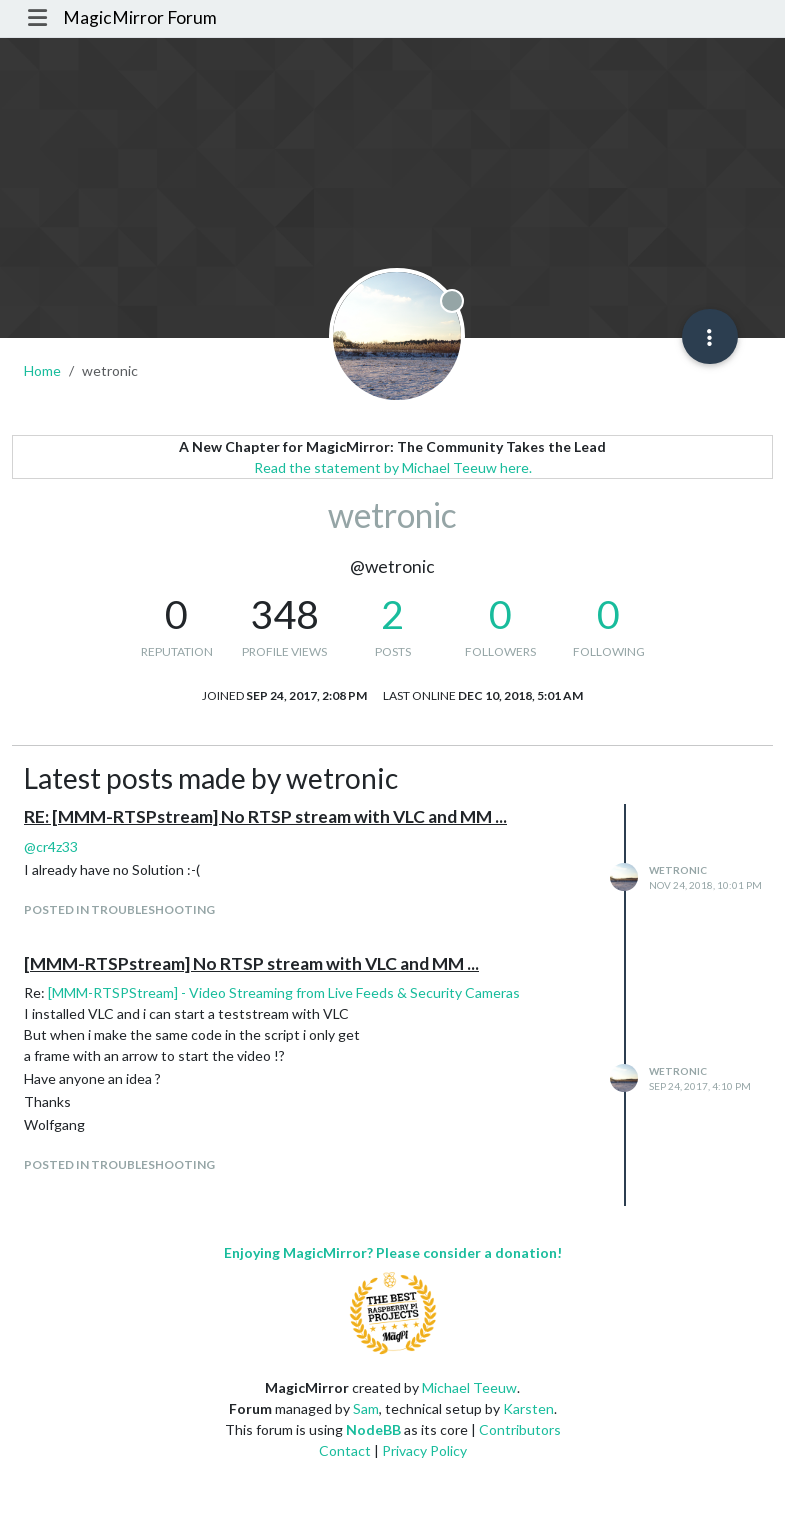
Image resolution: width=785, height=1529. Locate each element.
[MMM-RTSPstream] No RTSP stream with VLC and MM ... (251, 963)
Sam (366, 1408)
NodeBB (373, 1429)
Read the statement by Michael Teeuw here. (393, 467)
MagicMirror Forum (140, 17)
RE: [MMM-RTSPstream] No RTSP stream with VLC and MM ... (265, 816)
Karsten (528, 1408)
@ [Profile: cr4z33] (51, 846)
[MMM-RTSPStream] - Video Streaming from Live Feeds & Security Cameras (284, 992)
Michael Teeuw (469, 1387)
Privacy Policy (424, 1450)
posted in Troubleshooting (119, 909)
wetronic (678, 870)
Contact (345, 1450)
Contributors (520, 1429)
